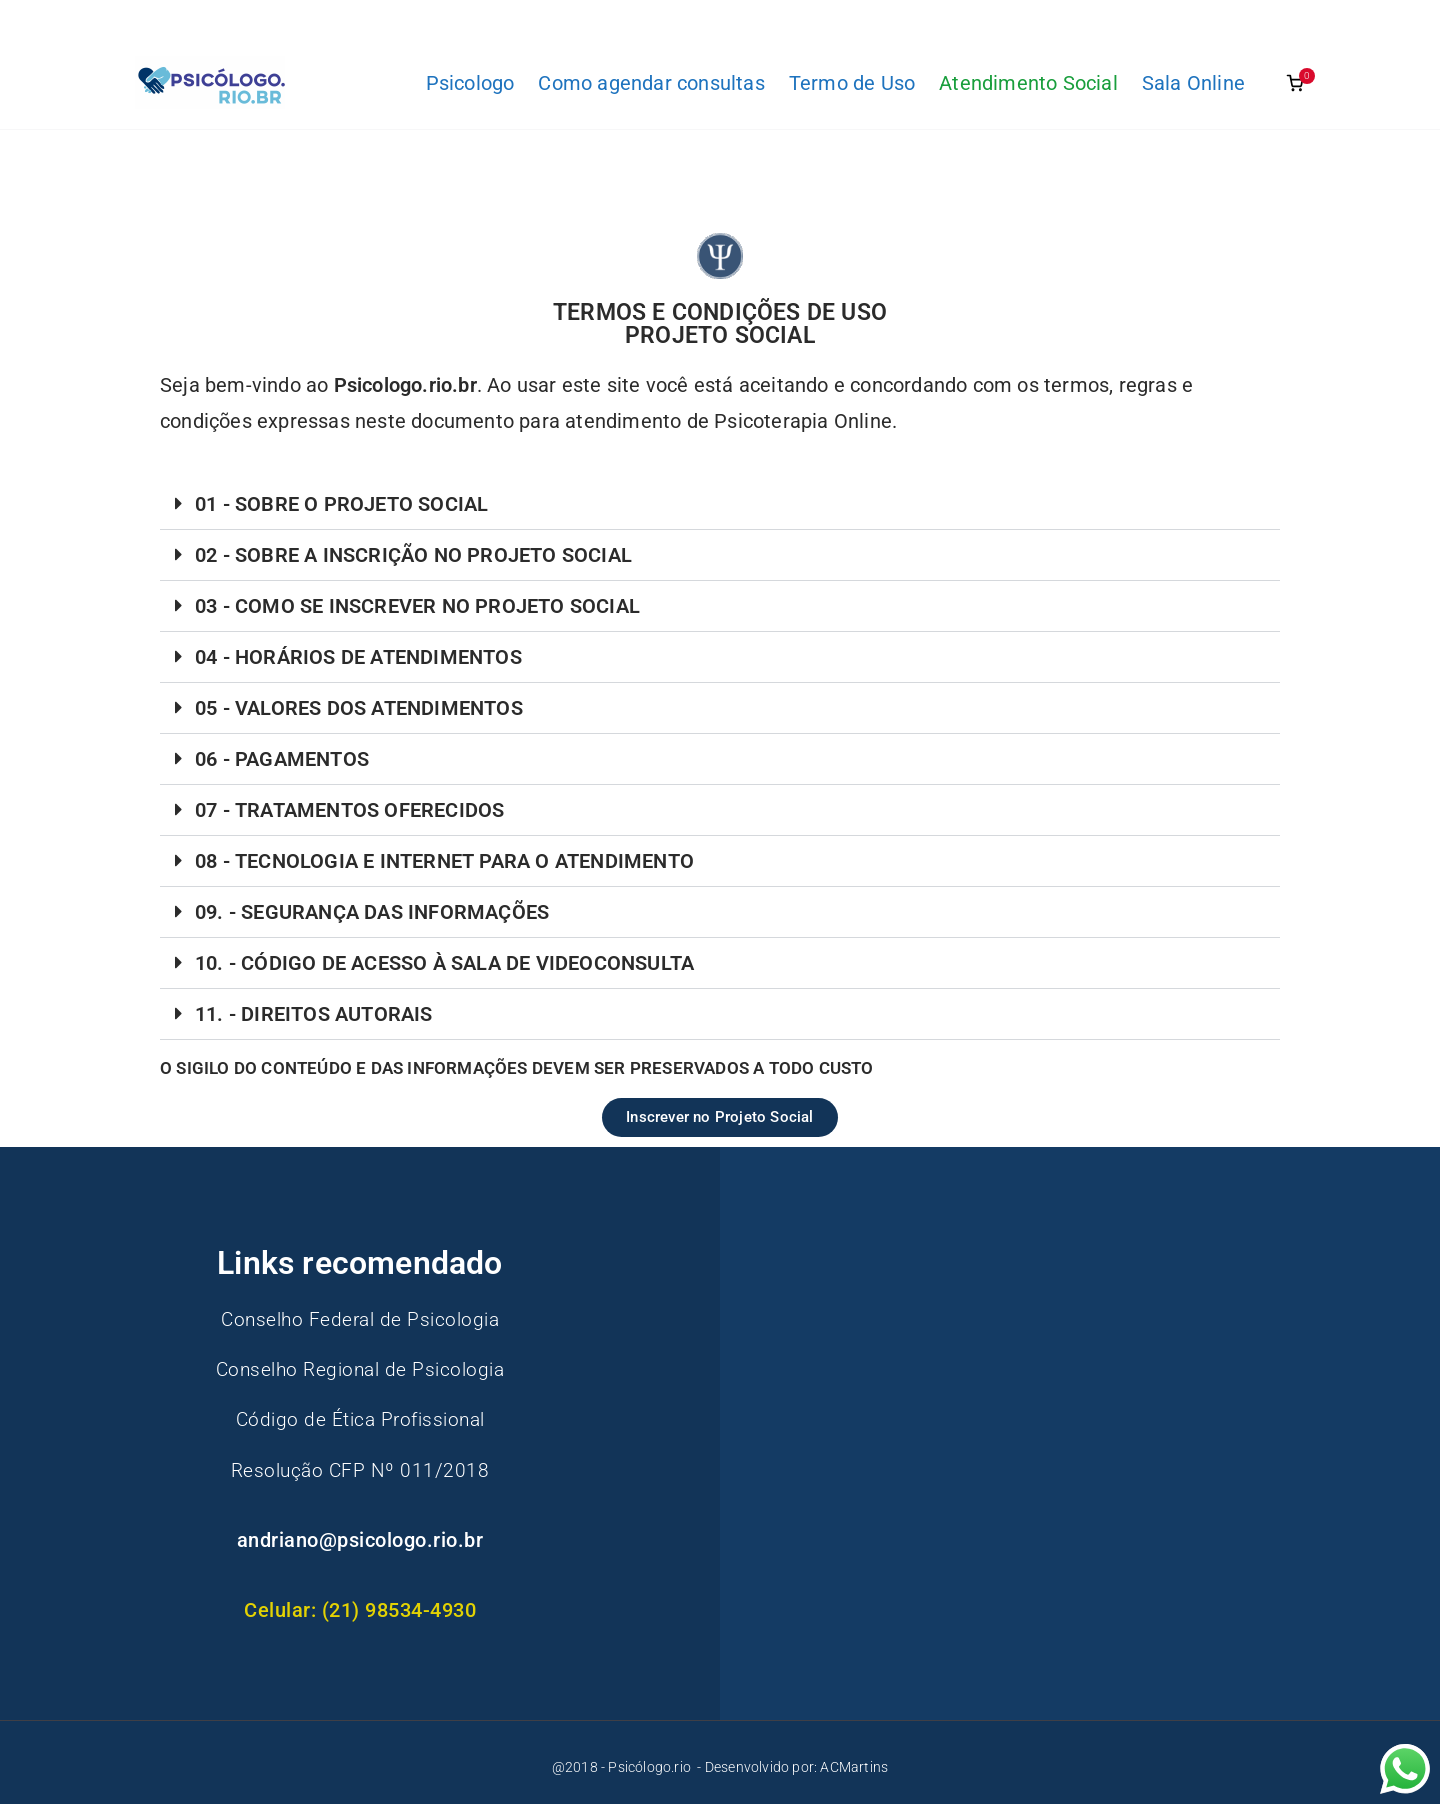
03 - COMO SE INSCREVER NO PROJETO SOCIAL (417, 606)
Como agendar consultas (651, 83)
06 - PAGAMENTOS (282, 759)
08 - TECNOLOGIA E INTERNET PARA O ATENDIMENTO (444, 861)
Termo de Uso (852, 83)
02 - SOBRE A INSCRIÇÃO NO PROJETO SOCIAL (413, 555)
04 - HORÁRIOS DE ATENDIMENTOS (358, 657)
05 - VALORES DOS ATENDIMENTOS (359, 708)
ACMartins (854, 1767)
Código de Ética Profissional (360, 1419)
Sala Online (1193, 83)
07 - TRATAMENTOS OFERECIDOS (349, 810)
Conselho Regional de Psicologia (360, 1369)
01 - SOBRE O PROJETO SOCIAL (341, 504)
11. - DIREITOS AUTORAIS (314, 1014)
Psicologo (470, 83)
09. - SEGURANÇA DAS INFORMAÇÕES (372, 912)
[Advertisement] (1012, 1387)
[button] (720, 504)
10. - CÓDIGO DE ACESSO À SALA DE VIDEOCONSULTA (444, 963)
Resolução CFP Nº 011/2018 (360, 1469)
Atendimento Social (1028, 83)
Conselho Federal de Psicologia (360, 1319)
